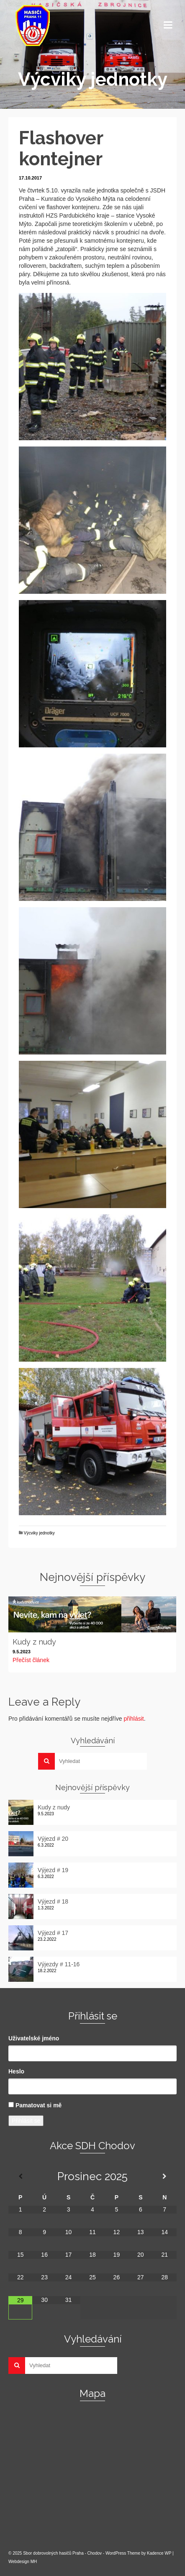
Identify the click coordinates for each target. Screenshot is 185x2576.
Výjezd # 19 (53, 1870)
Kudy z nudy (54, 1807)
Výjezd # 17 (53, 1932)
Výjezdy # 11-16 (59, 1964)
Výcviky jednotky (39, 1533)
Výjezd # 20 (53, 1838)
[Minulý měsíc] (20, 2176)
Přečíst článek (31, 1660)
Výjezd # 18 (53, 1901)
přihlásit (133, 1718)
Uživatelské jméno (33, 2038)
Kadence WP (159, 2553)
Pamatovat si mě (38, 2105)
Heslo (16, 2071)
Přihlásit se (26, 2120)
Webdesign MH (22, 2561)
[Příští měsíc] (165, 2176)
